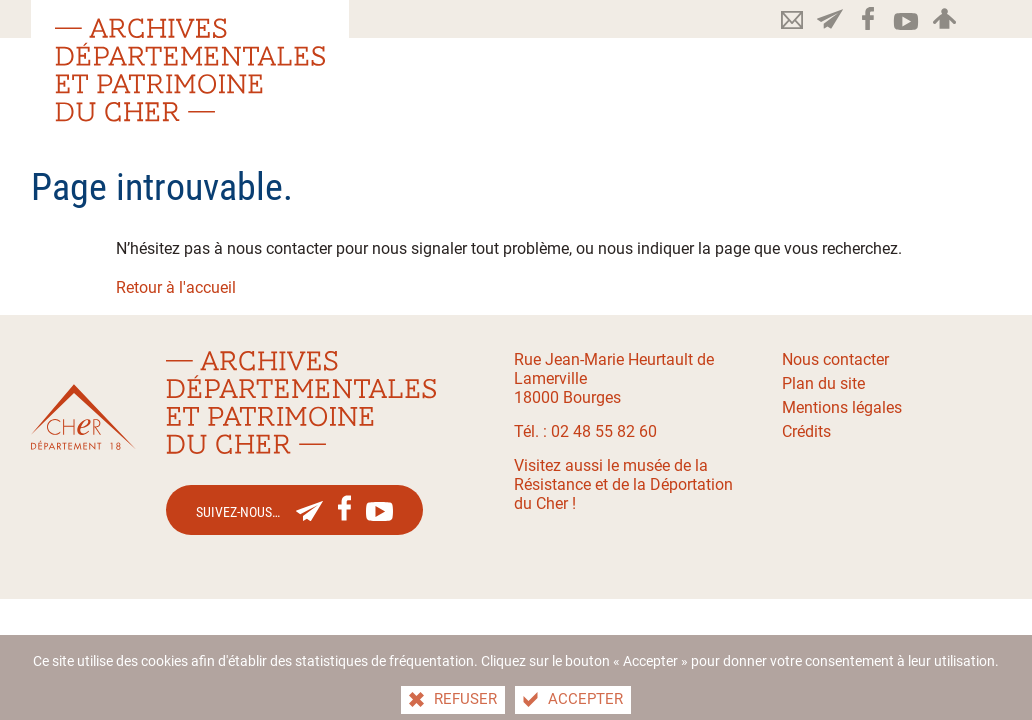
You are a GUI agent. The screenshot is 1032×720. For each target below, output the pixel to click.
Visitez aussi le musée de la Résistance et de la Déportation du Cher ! (623, 484)
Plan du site (823, 383)
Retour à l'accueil (176, 287)
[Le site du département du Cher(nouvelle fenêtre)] (83, 417)
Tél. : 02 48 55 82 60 (585, 431)
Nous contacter (835, 359)
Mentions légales (842, 407)
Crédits (806, 431)
